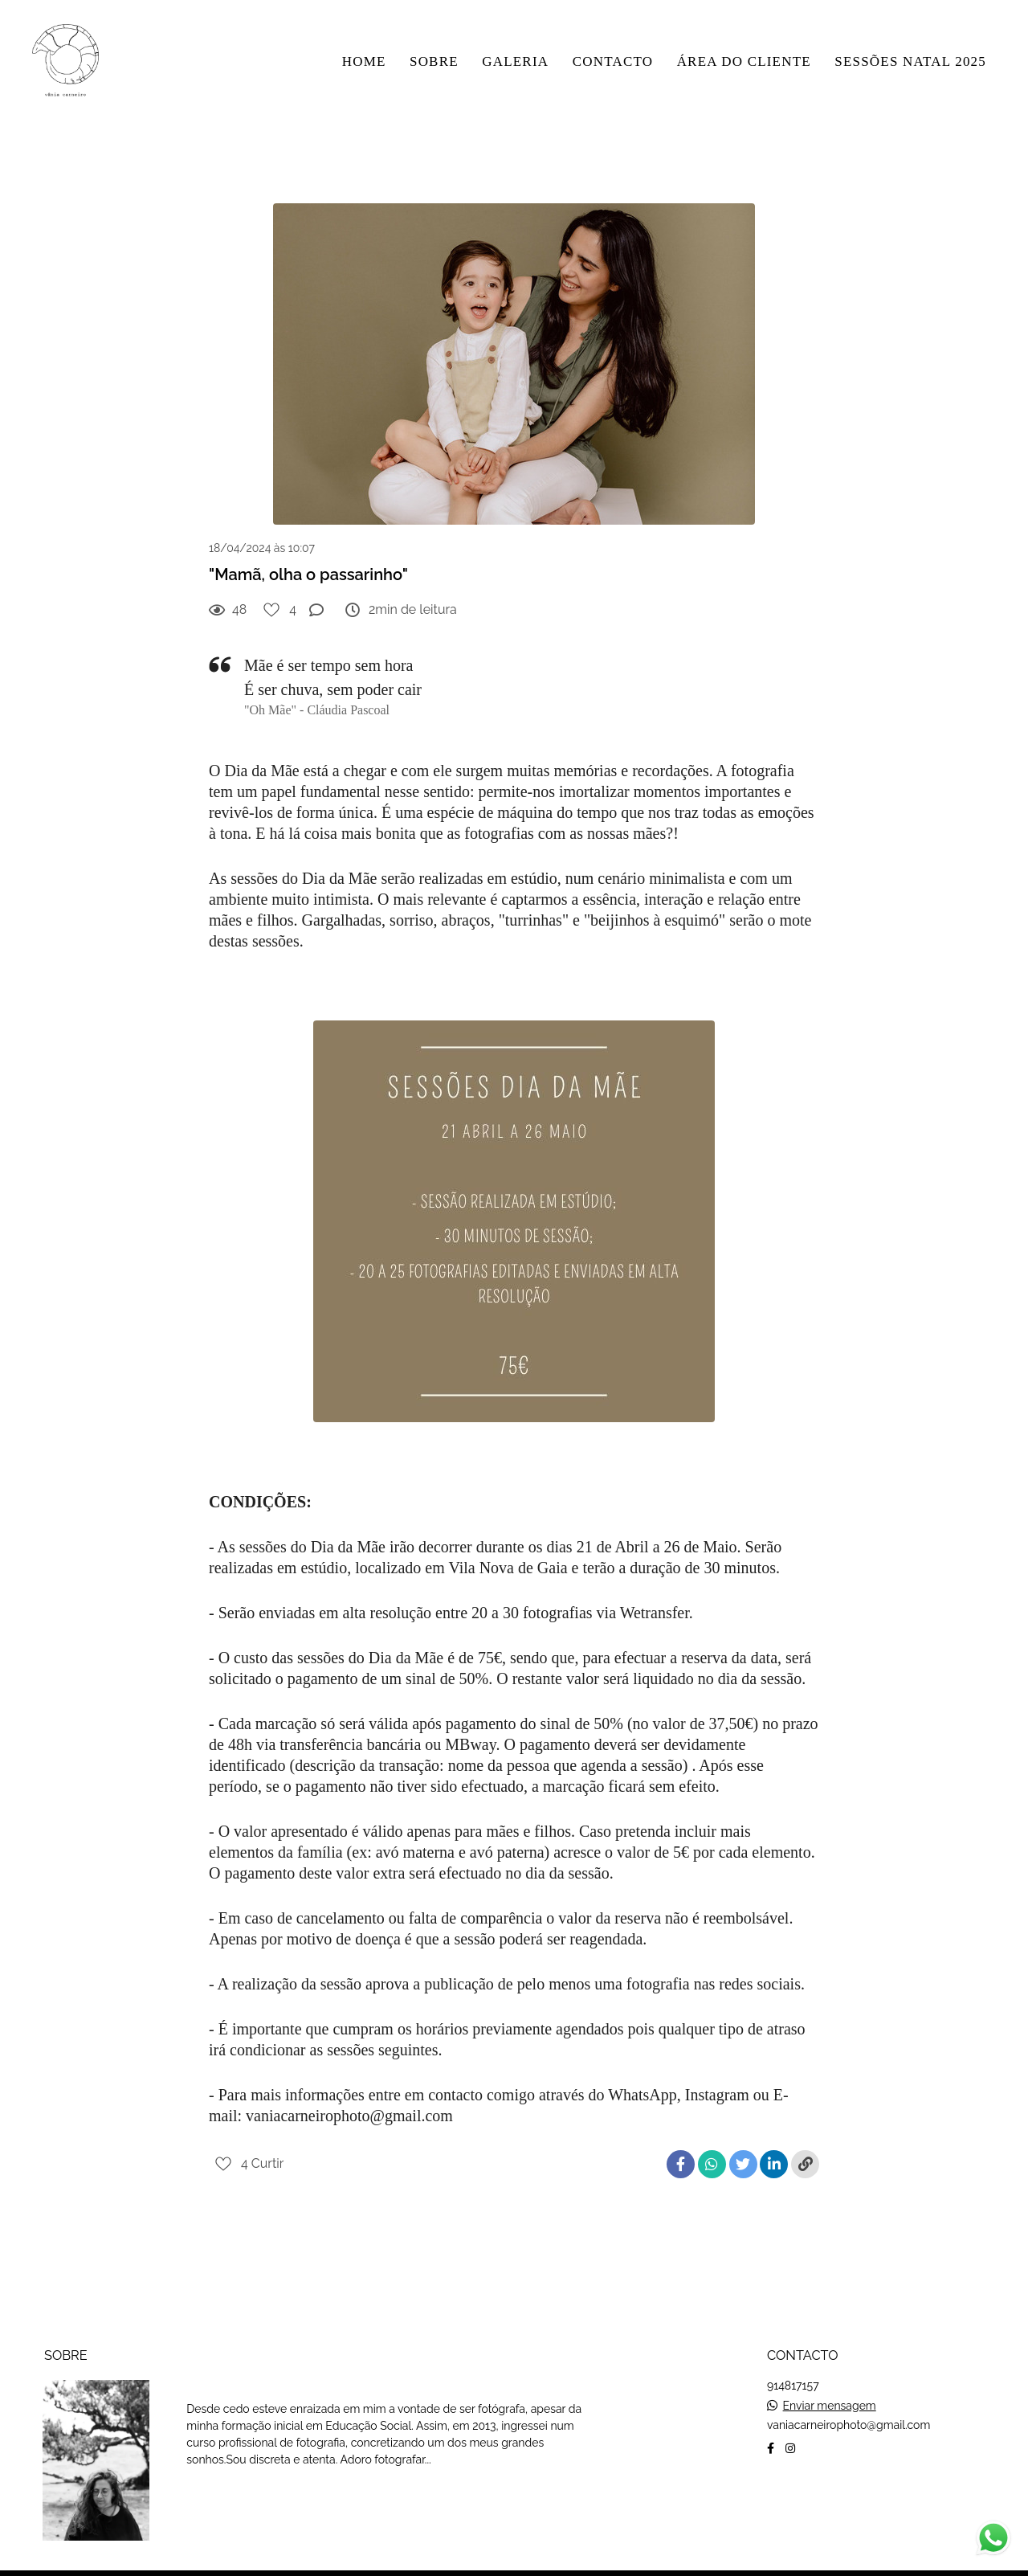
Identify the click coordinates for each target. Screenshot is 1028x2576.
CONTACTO (613, 61)
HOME (364, 61)
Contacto (818, 2478)
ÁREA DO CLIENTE (744, 61)
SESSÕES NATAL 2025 (910, 61)
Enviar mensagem (829, 2384)
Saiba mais (240, 2476)
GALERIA (515, 61)
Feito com (513, 2563)
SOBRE (434, 61)
